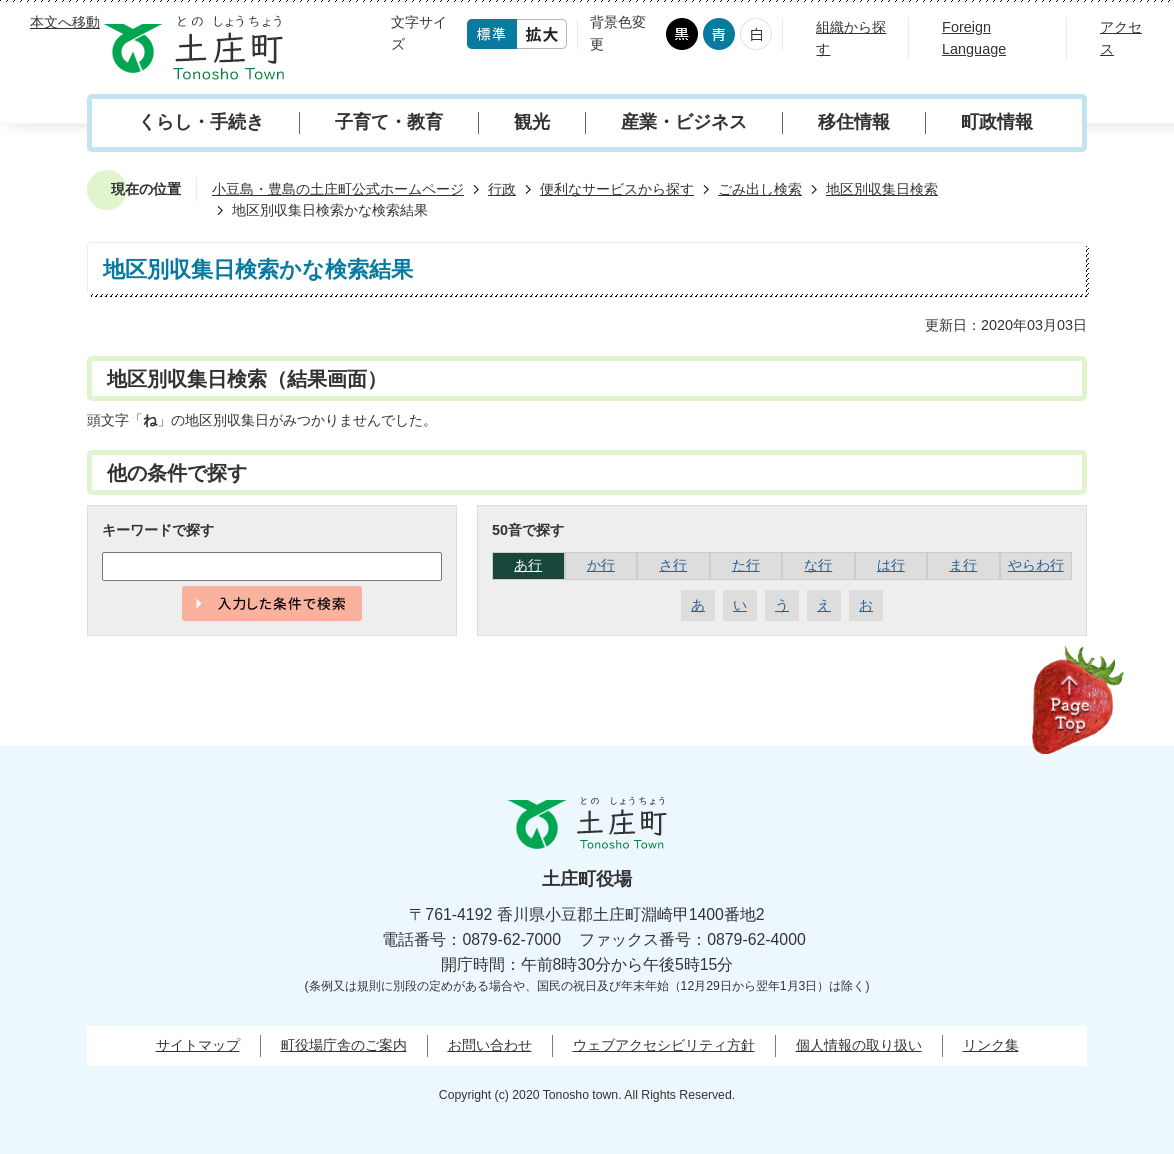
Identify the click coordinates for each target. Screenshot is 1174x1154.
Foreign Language (974, 38)
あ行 (528, 565)
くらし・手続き (201, 122)
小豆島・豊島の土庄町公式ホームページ (338, 189)
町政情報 (997, 122)
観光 (532, 122)
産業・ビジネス (684, 122)
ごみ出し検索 (760, 189)
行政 (502, 189)
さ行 (673, 565)
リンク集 (991, 1045)
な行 (818, 565)
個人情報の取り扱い (859, 1045)
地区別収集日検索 (882, 189)
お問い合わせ (490, 1045)
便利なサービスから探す (617, 189)
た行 (746, 565)
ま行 (963, 565)
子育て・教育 (389, 122)
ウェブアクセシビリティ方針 (664, 1045)
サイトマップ (198, 1045)
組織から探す (851, 38)
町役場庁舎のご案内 (344, 1045)
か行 (601, 565)
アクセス (1121, 38)
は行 (891, 565)
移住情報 (854, 122)
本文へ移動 (65, 22)
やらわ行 (1036, 565)
